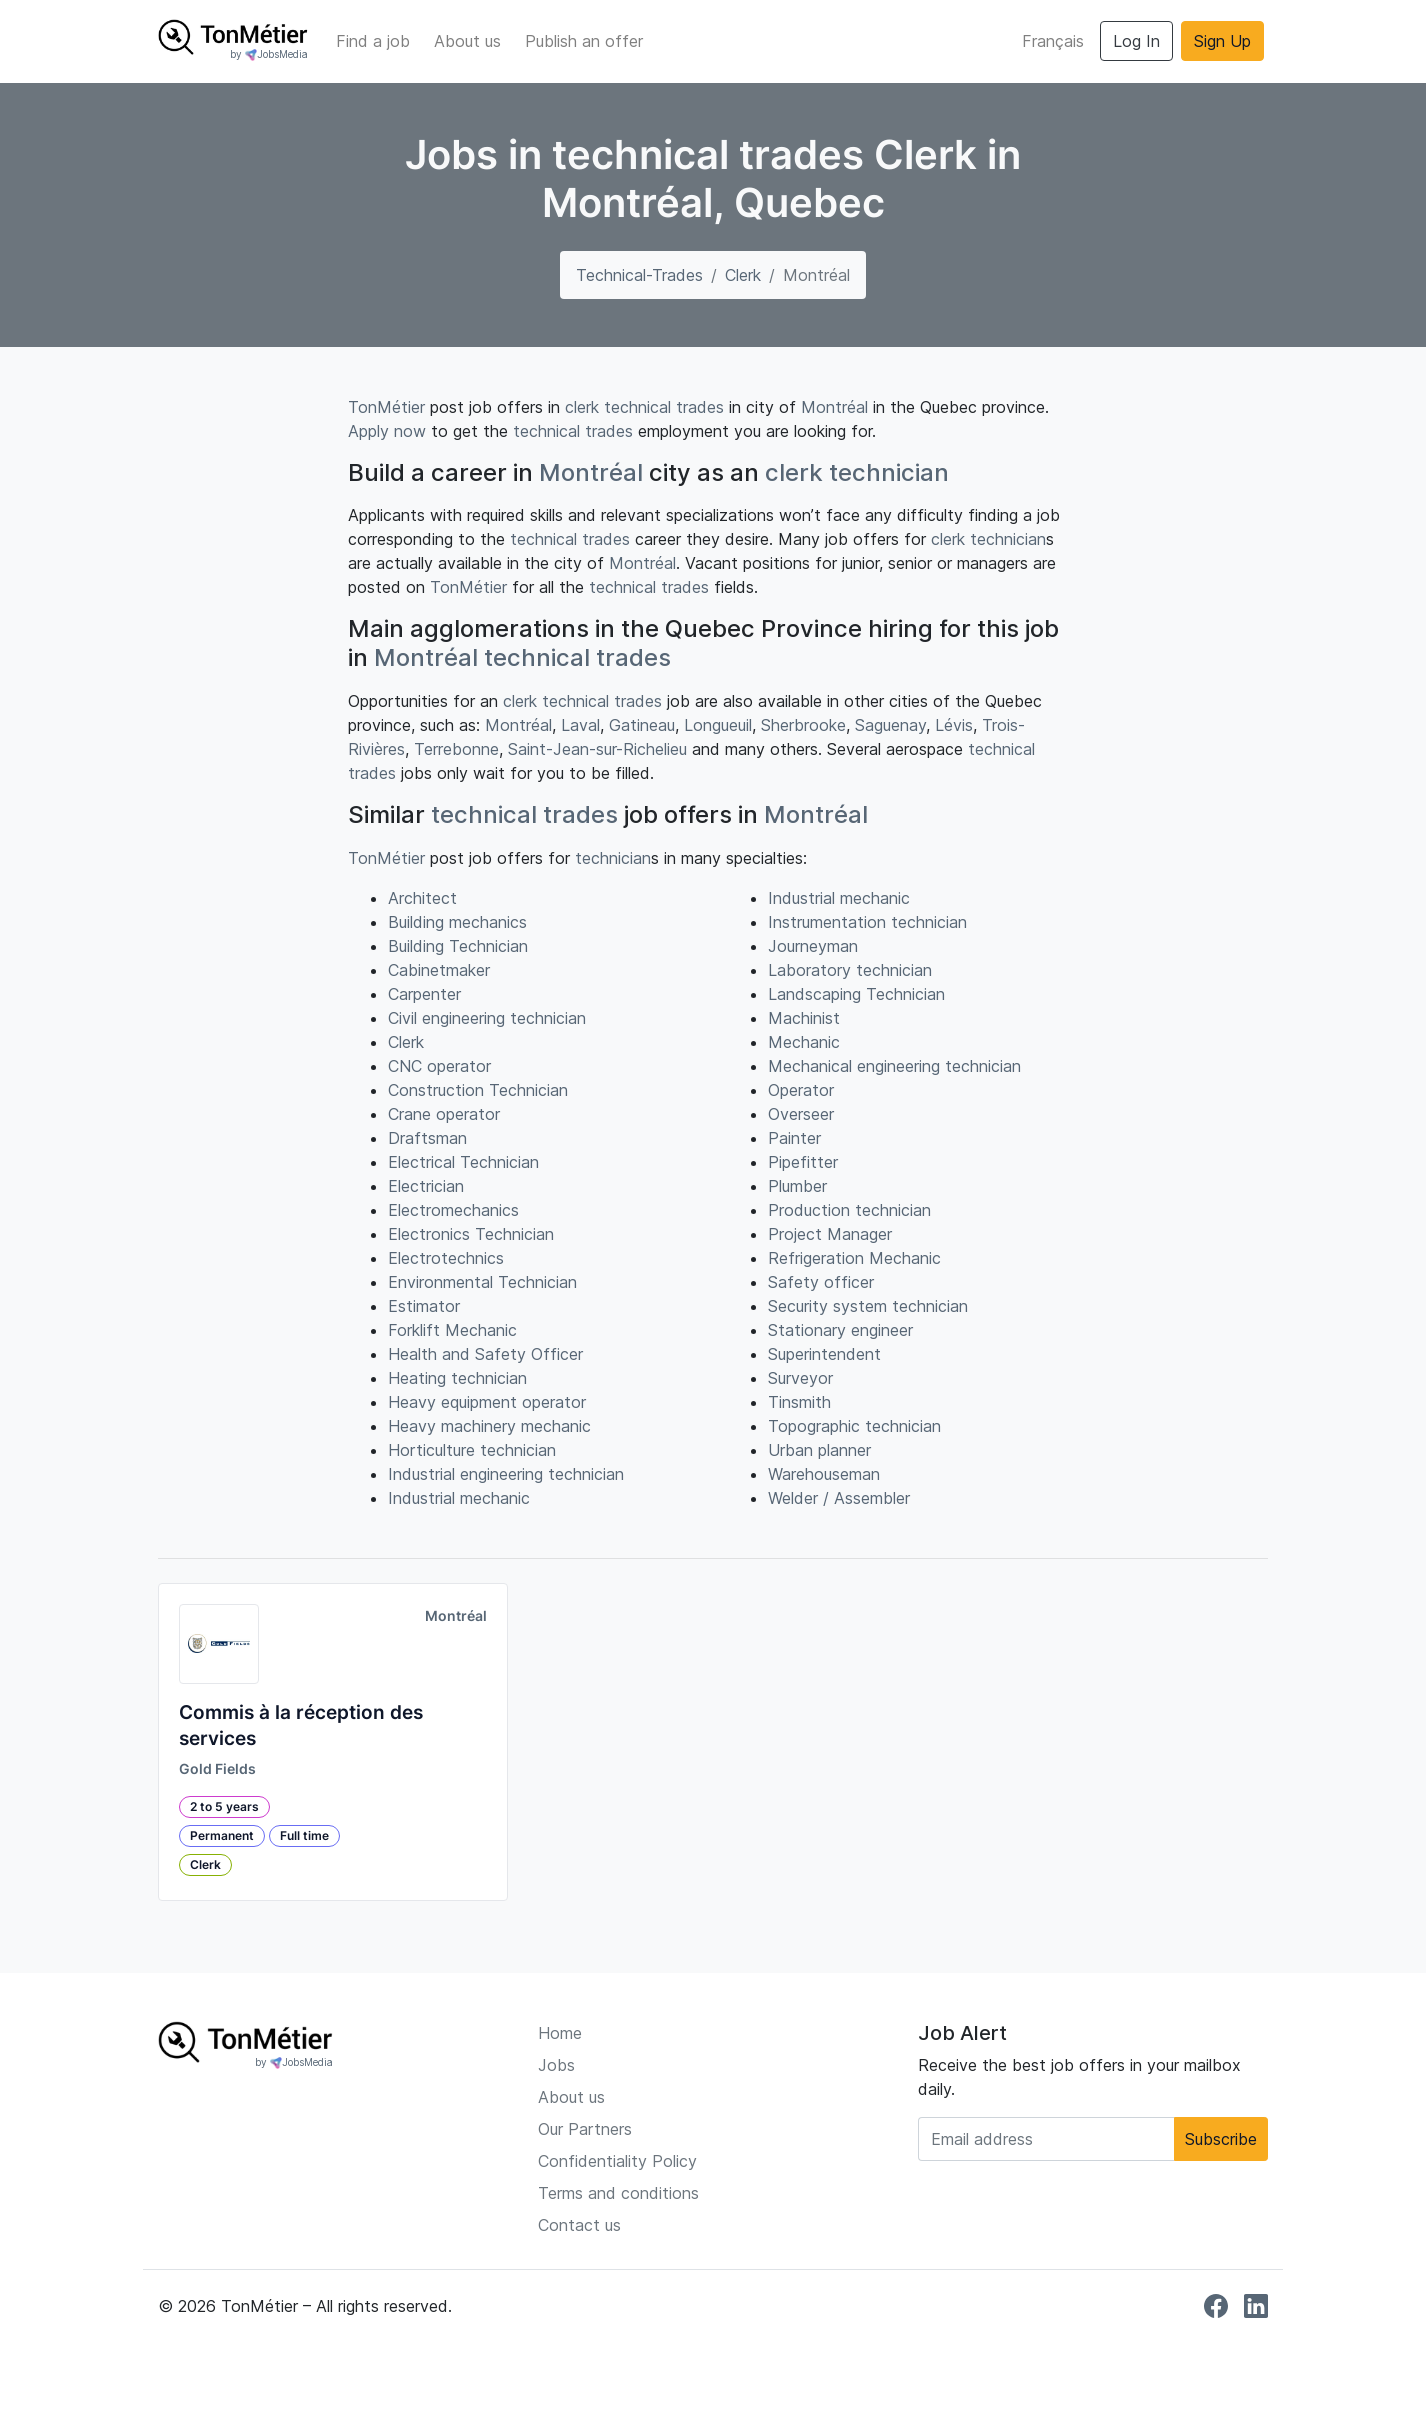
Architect (422, 898)
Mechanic (804, 1042)
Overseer (801, 1114)
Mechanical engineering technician (894, 1066)
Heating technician (457, 1378)
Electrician (426, 1186)
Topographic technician (854, 1426)
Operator (801, 1090)
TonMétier (386, 407)
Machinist (804, 1018)
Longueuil (718, 725)
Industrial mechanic (459, 1498)
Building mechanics (457, 922)
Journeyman (813, 946)
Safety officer (821, 1282)
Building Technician (458, 946)
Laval (580, 725)
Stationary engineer (840, 1330)
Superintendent (824, 1354)
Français (1053, 41)
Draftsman (427, 1138)
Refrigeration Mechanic (854, 1258)
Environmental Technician (482, 1282)
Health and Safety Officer (485, 1354)
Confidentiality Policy (617, 2161)
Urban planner (819, 1450)
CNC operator (439, 1066)
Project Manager (830, 1234)
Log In (1136, 41)
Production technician (849, 1210)
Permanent (222, 1835)
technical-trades (639, 275)
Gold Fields (217, 1769)
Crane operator (444, 1114)
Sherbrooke (803, 725)
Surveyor (800, 1378)
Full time (304, 1835)
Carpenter (424, 994)
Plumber (797, 1186)
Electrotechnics (446, 1258)
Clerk (743, 275)
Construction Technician (478, 1090)
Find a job (373, 41)
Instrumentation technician (867, 922)
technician (889, 472)
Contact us (579, 2225)
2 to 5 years (224, 1806)
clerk (582, 407)
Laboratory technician (850, 970)
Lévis (954, 725)
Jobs (556, 2065)
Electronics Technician (471, 1234)
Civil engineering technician (487, 1018)
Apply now (387, 431)
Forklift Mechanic (452, 1330)
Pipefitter (803, 1162)
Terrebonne (456, 749)
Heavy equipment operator (487, 1402)
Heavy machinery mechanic (489, 1426)
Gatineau (642, 725)
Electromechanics (453, 1210)
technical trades (664, 407)
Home (560, 2033)
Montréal (834, 407)
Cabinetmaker (439, 970)
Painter (794, 1138)
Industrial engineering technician (506, 1474)
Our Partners (585, 2129)
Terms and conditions (618, 2193)
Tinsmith (799, 1402)
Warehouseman (824, 1474)
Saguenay (890, 725)
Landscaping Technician (856, 994)
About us (467, 41)
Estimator (424, 1306)
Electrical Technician (463, 1162)
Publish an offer (584, 41)
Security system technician (868, 1306)
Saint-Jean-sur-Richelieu (597, 749)
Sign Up (1222, 41)
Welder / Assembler (839, 1498)
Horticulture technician (472, 1450)
